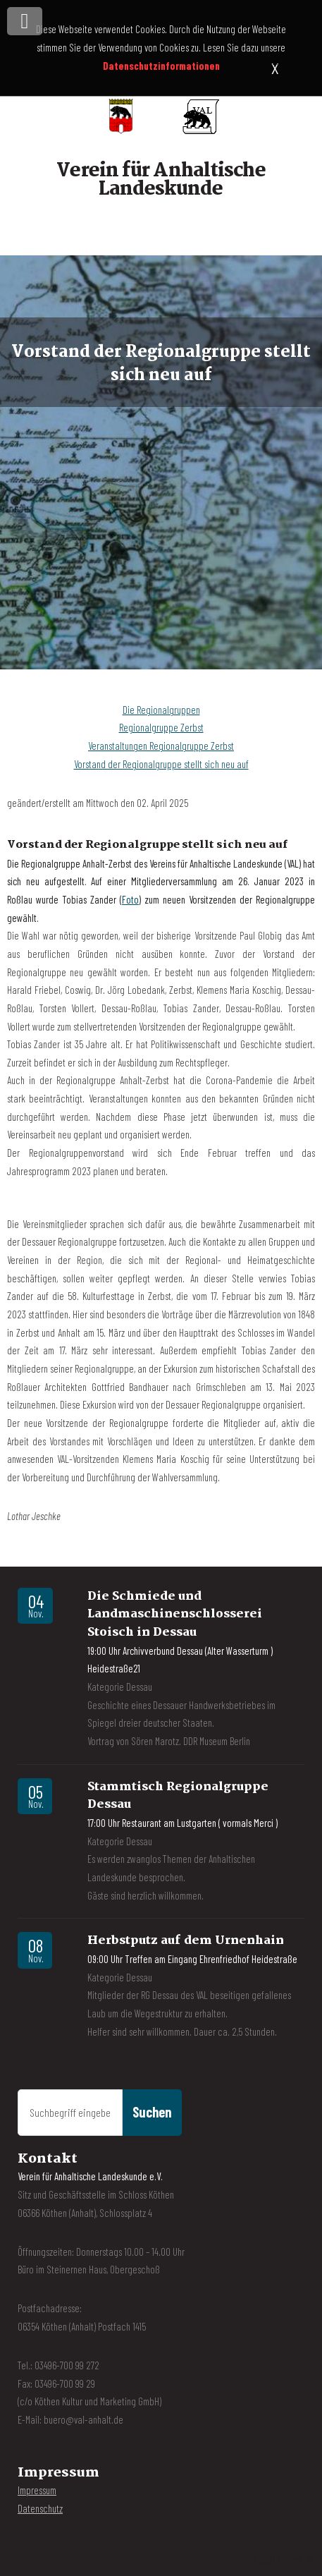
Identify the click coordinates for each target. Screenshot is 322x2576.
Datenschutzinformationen (161, 65)
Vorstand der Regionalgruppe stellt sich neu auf (161, 764)
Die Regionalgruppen (161, 709)
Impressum (37, 2490)
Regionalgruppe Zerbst (161, 727)
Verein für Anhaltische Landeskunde (160, 180)
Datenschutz (40, 2508)
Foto (130, 899)
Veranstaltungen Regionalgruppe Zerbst (161, 745)
